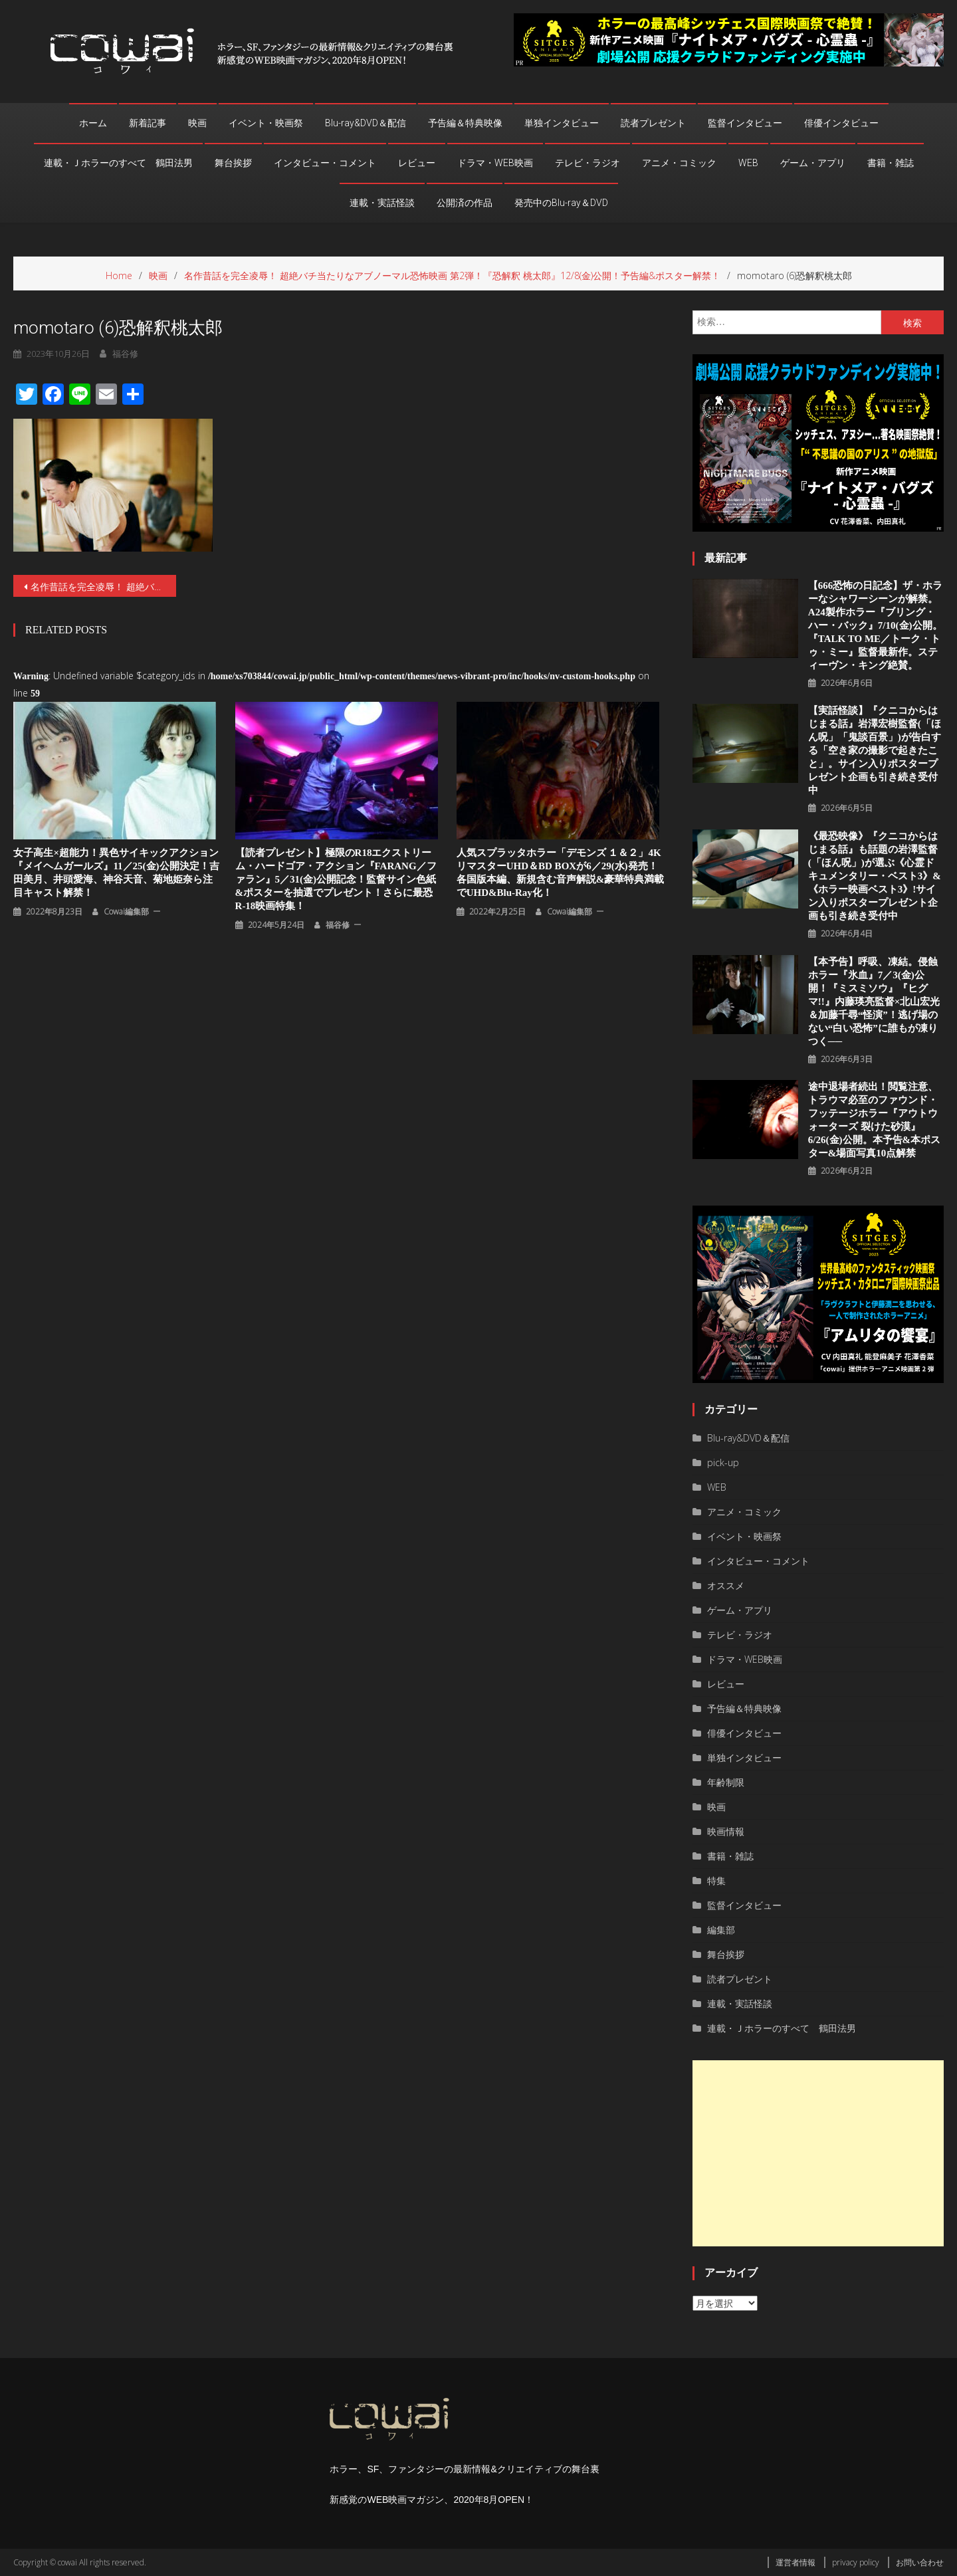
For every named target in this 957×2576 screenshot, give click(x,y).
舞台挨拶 (233, 163)
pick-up (723, 1462)
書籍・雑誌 (890, 163)
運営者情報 (795, 2562)
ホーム (93, 123)
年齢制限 (725, 1782)
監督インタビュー (745, 123)
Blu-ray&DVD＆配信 (365, 123)
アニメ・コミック (679, 163)
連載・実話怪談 (382, 202)
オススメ (725, 1585)
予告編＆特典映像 (465, 123)
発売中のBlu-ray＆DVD (561, 202)
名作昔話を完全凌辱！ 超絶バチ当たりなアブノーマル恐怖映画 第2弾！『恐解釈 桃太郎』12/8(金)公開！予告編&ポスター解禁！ (103, 586)
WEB (748, 163)
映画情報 (725, 1831)
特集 (716, 1880)
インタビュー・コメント (325, 163)
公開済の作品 (464, 202)
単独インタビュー (561, 123)
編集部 (721, 1929)
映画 (197, 123)
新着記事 (147, 123)
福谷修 (338, 924)
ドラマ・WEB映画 (495, 163)
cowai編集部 (126, 911)
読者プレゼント (653, 123)
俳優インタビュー (841, 123)
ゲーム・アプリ (812, 163)
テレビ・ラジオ (587, 163)
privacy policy (855, 2562)
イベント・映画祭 (266, 123)
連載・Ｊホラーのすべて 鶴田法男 (118, 163)
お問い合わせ (920, 2562)
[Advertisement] (818, 2153)
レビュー (416, 163)
